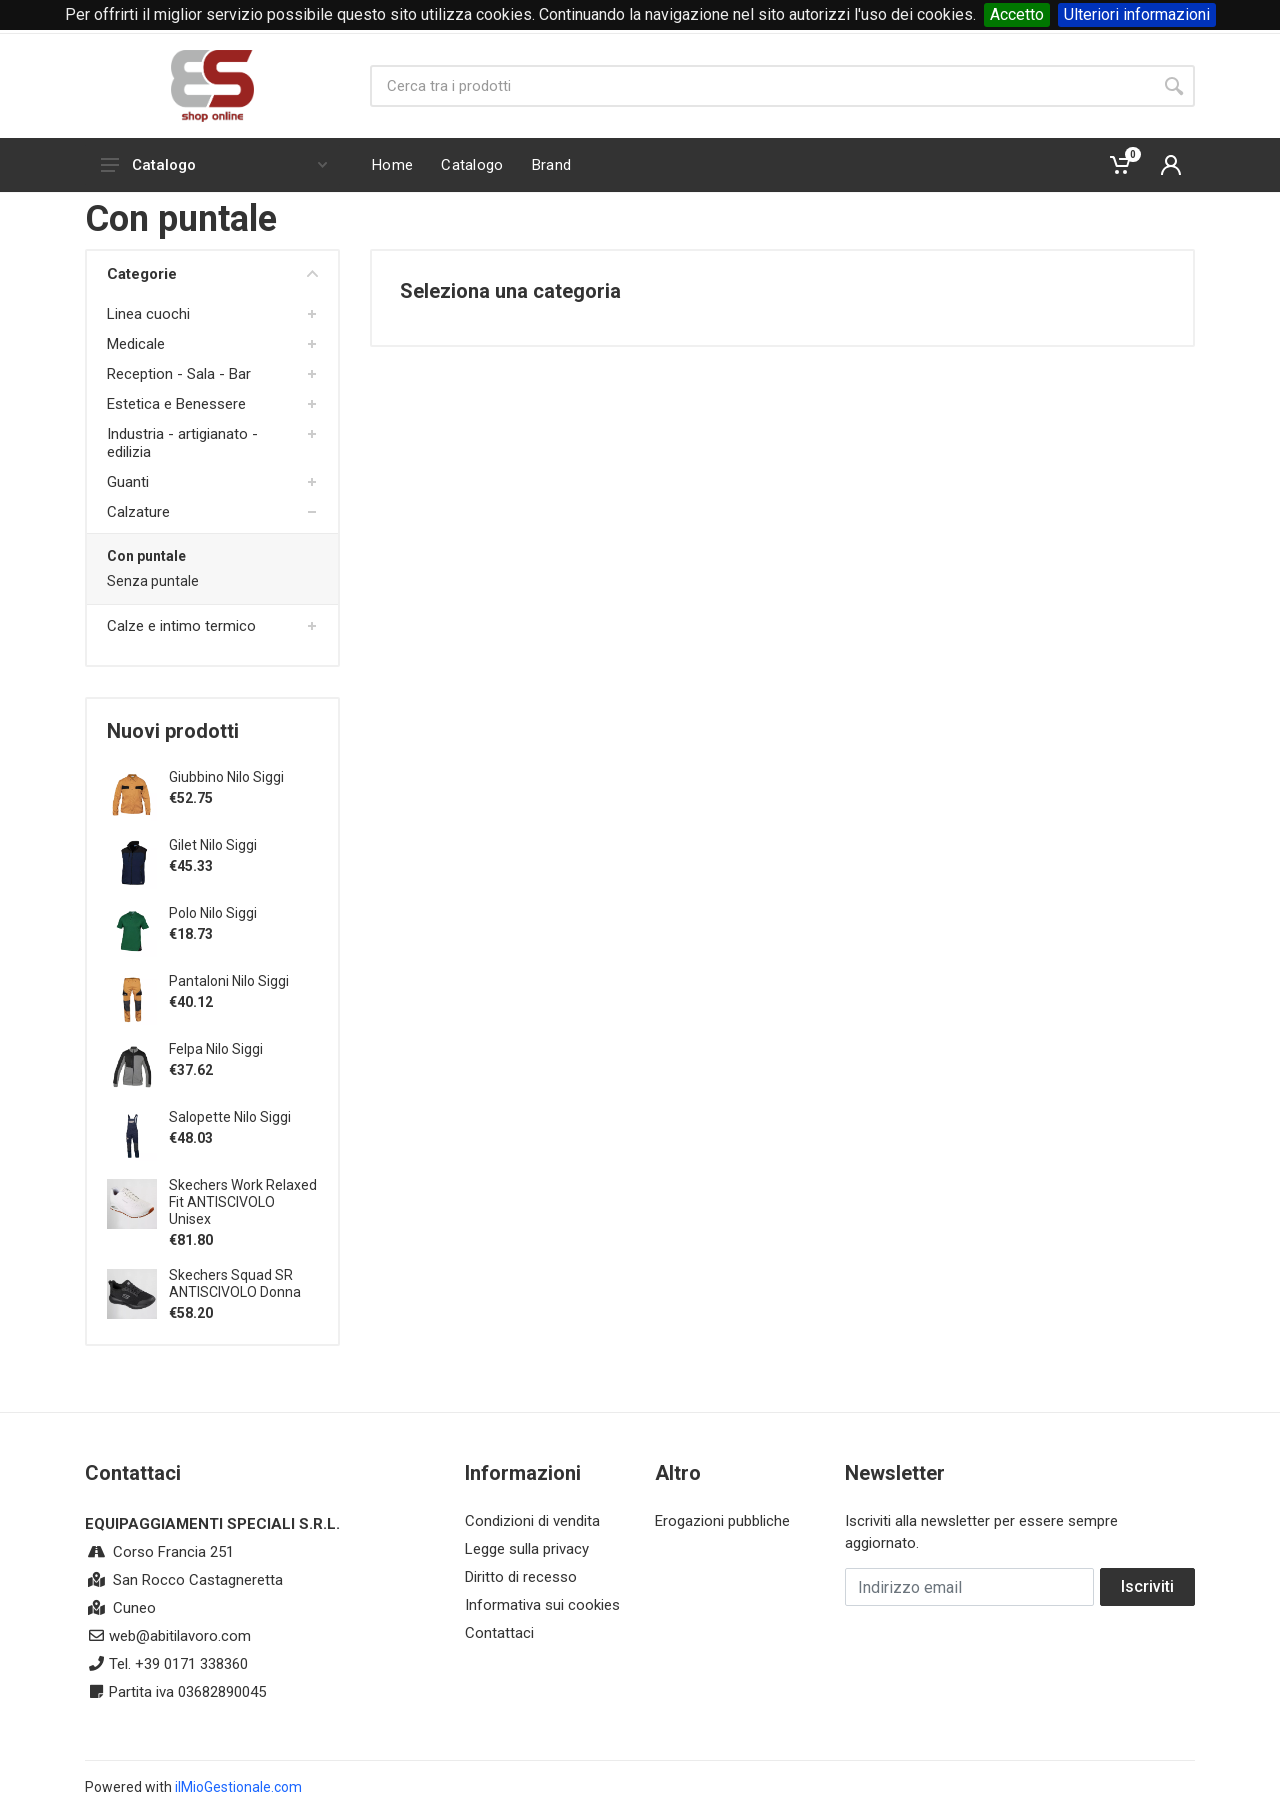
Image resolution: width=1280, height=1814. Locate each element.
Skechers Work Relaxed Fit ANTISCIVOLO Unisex (243, 1202)
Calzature (138, 512)
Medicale (136, 344)
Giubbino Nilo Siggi (226, 777)
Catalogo (214, 165)
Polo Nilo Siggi (213, 913)
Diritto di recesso (521, 1577)
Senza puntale (153, 581)
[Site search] (761, 86)
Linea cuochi (148, 314)
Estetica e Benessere (176, 404)
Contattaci (499, 1633)
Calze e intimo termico (181, 626)
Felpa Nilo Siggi (216, 1049)
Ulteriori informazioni (1137, 14)
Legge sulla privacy (527, 1549)
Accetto (1017, 14)
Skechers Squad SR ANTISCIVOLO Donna (235, 1283)
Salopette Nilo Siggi (230, 1117)
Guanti (128, 482)
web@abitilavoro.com (180, 1636)
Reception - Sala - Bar (179, 374)
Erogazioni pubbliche (722, 1521)
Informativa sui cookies (542, 1605)
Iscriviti (1147, 1586)
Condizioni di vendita (532, 1521)
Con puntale (146, 556)
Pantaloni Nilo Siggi (229, 981)
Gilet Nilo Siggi (213, 845)
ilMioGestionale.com (238, 1787)
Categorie (212, 274)
